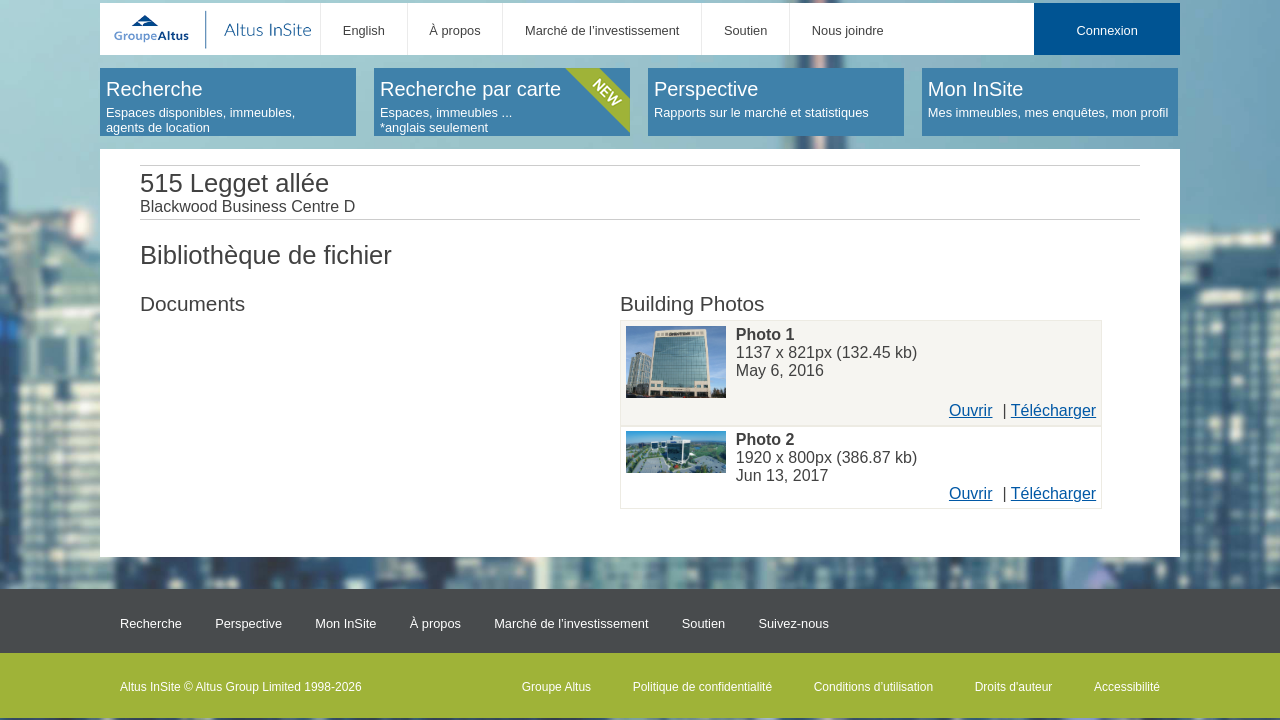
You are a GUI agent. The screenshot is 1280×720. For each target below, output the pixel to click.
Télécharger (1053, 410)
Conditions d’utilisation (873, 687)
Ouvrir (971, 410)
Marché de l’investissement (602, 30)
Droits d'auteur (1014, 687)
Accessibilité (1127, 687)
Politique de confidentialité (702, 687)
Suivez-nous (793, 623)
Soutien (745, 30)
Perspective (248, 623)
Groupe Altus (556, 687)
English (364, 30)
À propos (454, 30)
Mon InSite (345, 623)
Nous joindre (848, 30)
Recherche (151, 623)
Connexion (1107, 30)
